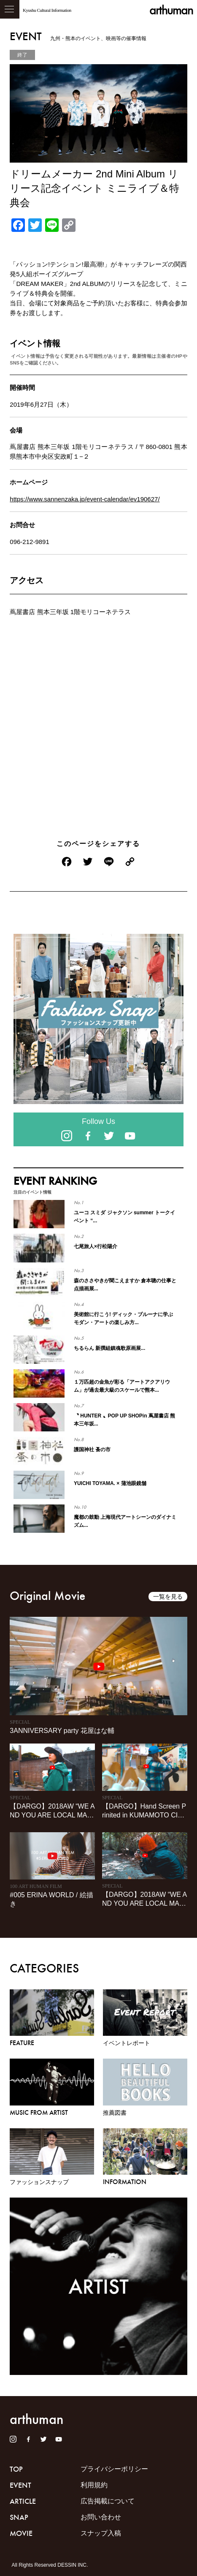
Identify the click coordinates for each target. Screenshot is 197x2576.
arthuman (171, 9)
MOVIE (21, 2533)
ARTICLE (23, 2501)
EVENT (20, 2485)
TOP (16, 2469)
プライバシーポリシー (114, 2469)
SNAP (19, 2517)
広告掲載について (108, 2501)
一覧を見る (168, 1596)
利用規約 (94, 2485)
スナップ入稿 (101, 2533)
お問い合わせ (101, 2517)
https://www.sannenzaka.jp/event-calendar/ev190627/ (84, 499)
